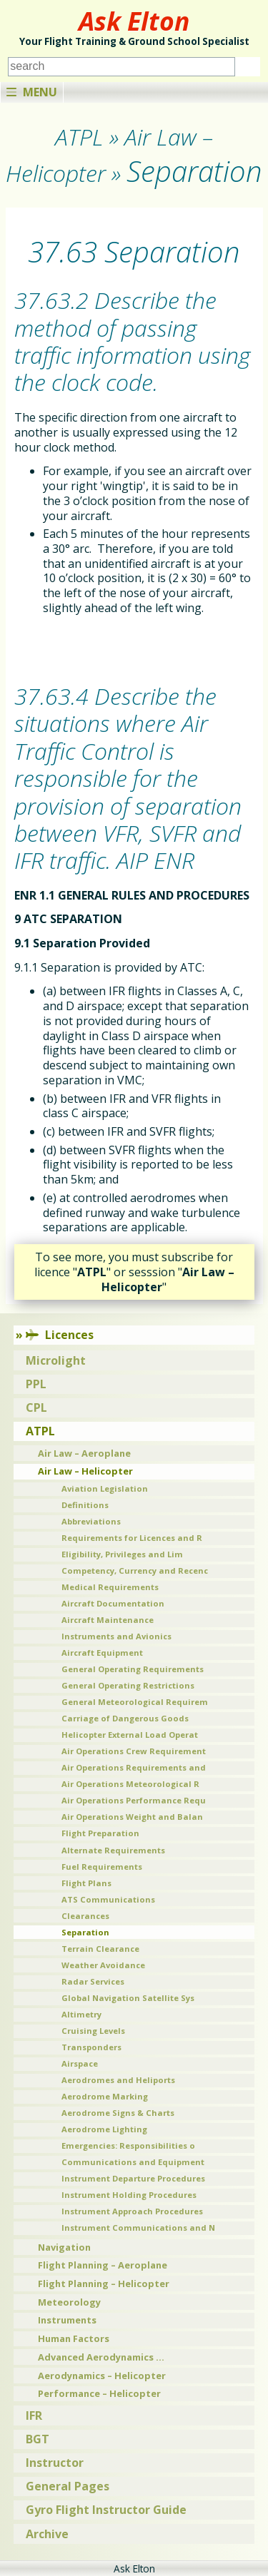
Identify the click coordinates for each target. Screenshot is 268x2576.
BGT (37, 2439)
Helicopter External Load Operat (129, 1734)
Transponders (91, 2047)
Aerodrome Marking (104, 2096)
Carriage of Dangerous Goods (125, 1718)
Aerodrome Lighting (104, 2129)
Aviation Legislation (104, 1488)
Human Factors (73, 2338)
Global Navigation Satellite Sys (127, 1997)
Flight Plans (86, 1883)
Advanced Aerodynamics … (101, 2357)
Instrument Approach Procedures (132, 2211)
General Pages (67, 2486)
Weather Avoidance (103, 1965)
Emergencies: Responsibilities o (128, 2145)
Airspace (79, 2063)
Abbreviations (91, 1521)
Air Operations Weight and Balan (132, 1816)
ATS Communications (108, 1899)
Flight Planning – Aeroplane (102, 2265)
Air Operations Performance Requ (133, 1800)
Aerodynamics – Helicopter (102, 2375)
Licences (60, 1335)
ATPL (40, 1431)
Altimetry (81, 2014)
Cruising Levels (93, 2030)
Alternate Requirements (113, 1850)
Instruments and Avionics (116, 1636)
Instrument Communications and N (138, 2227)
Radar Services (92, 1981)
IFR (34, 2415)
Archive (47, 2534)
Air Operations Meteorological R (130, 1783)
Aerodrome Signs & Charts (117, 2112)
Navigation (64, 2247)
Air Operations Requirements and (133, 1767)
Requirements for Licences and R (131, 1537)
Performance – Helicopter (99, 2393)
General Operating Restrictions (127, 1685)
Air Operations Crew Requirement (133, 1751)
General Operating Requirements (132, 1669)
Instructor (55, 2462)
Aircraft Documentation (112, 1603)
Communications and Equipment (132, 2162)
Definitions (85, 1505)
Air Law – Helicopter (85, 1471)
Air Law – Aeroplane (84, 1453)
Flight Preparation (100, 1833)
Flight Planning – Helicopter (103, 2283)
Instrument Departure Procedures (133, 2178)
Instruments (67, 2319)
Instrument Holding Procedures (129, 2194)
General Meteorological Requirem (134, 1701)
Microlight (56, 1360)
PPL (36, 1384)
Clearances (85, 1915)
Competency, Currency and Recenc (134, 1570)
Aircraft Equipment (102, 1652)
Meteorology (69, 2302)
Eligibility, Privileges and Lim (122, 1554)
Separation (85, 1932)
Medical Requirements (110, 1587)
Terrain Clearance (100, 1948)
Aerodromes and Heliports (118, 2079)
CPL (36, 1407)
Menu (31, 92)
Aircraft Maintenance (107, 1619)
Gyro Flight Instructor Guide (106, 2510)
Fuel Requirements (101, 1866)
